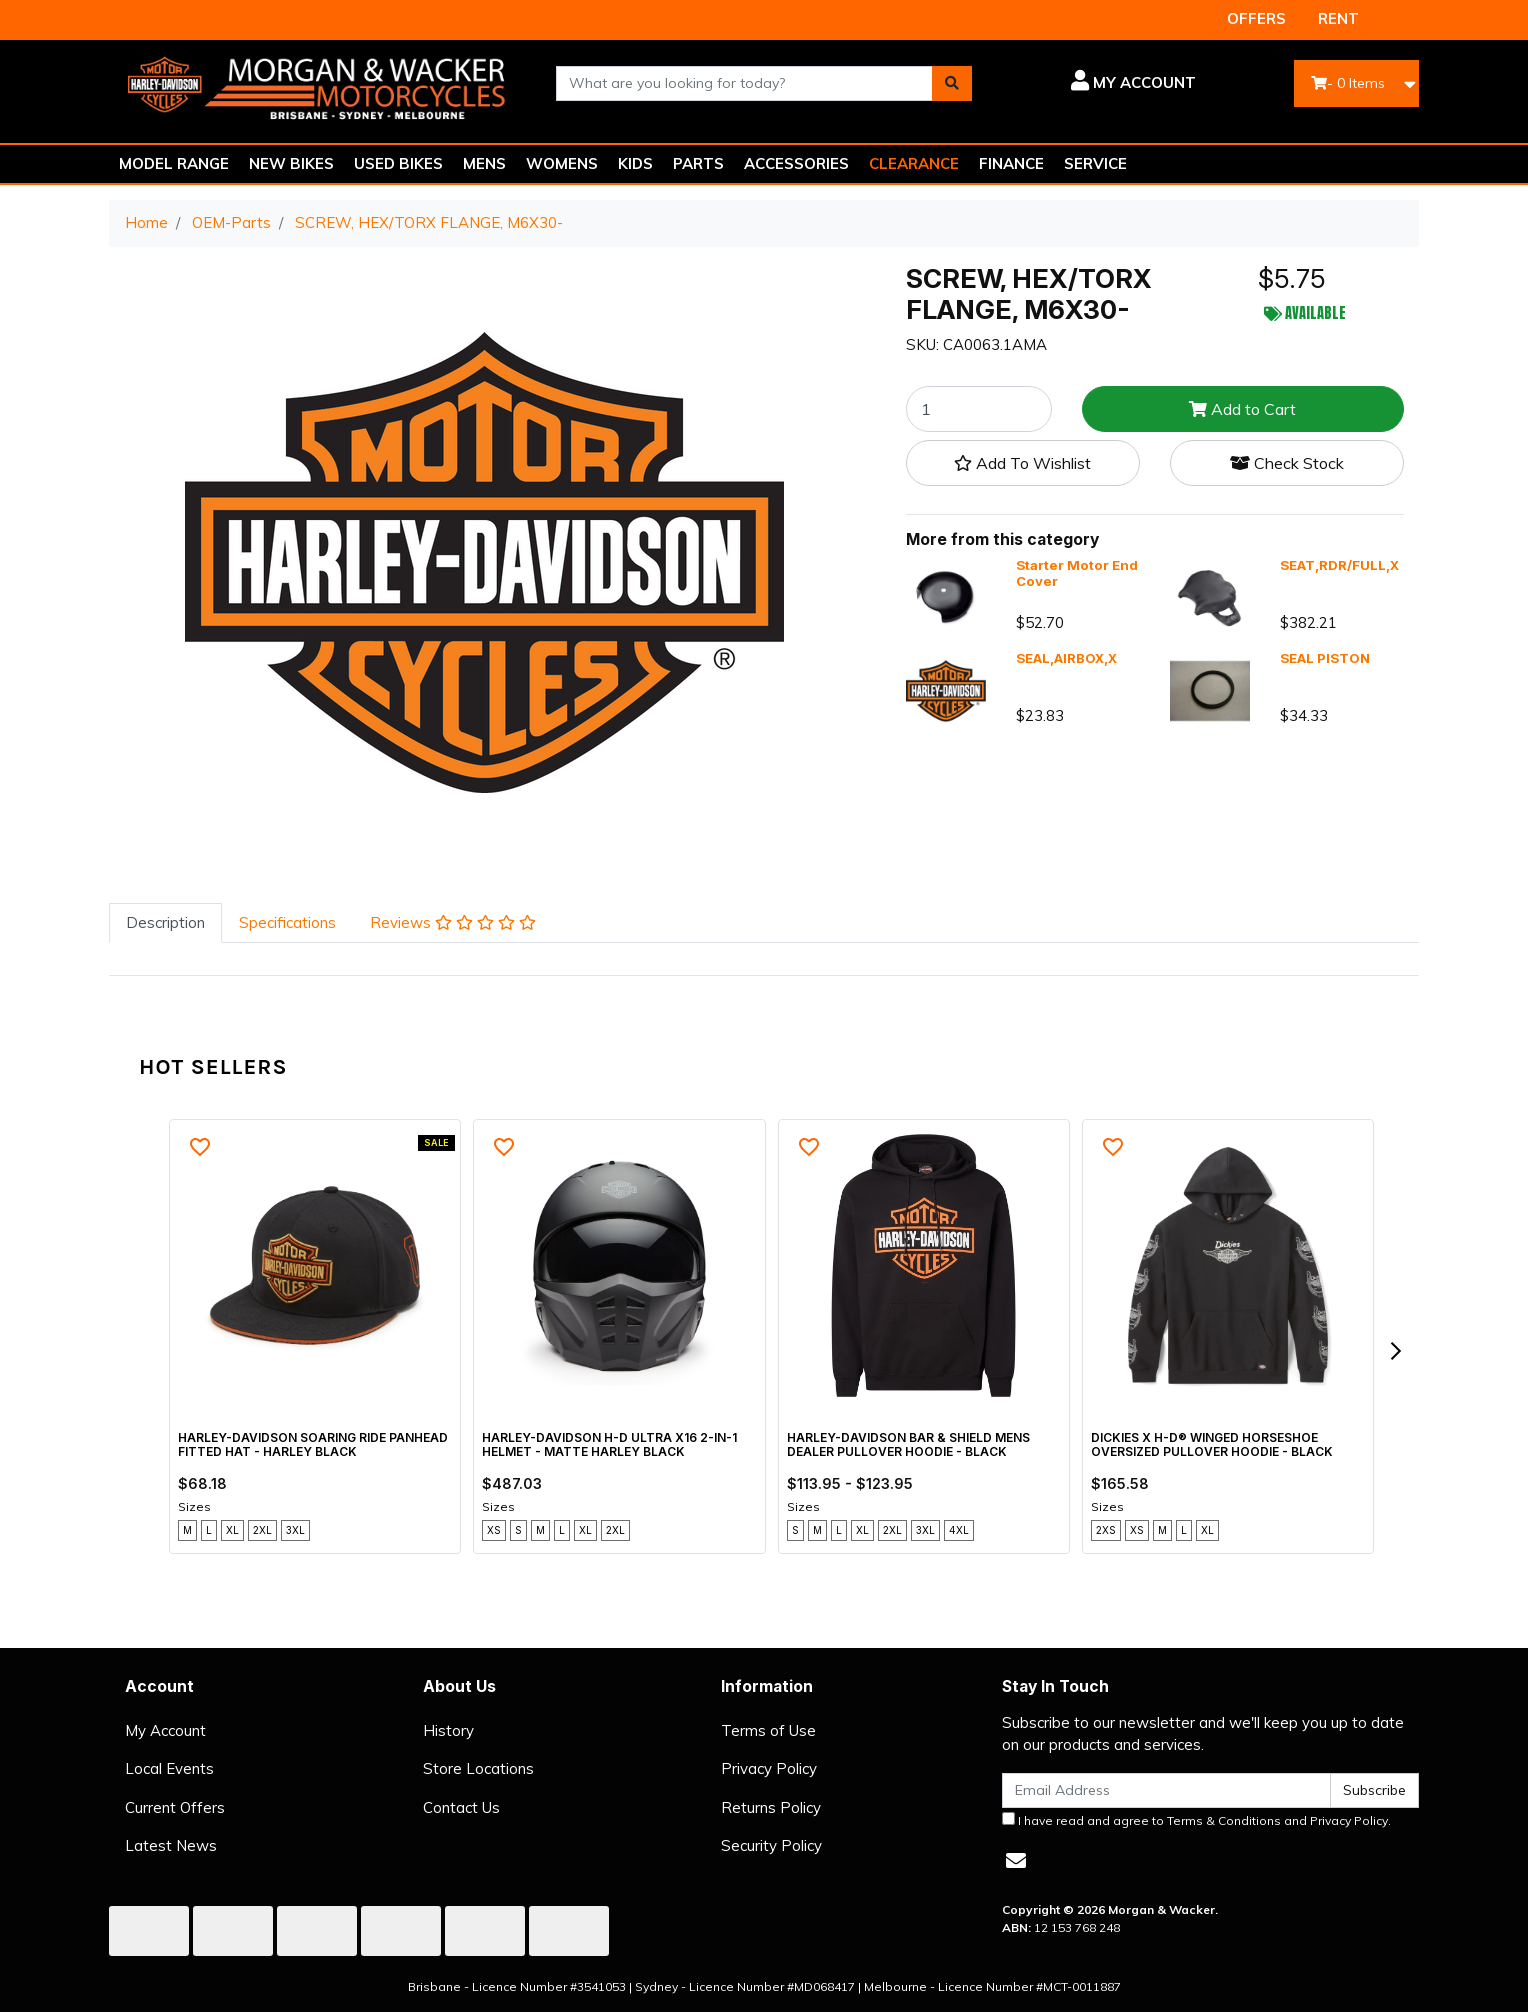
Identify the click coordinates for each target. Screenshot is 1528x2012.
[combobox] (745, 83)
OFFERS (1256, 18)
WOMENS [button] (562, 163)
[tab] (165, 923)
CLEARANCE (914, 163)
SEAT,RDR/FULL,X (1339, 565)
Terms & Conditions (1224, 1820)
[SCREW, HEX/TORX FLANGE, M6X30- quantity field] (979, 409)
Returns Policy (771, 1807)
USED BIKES (398, 163)
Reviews (453, 922)
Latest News (171, 1845)
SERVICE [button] (1095, 163)
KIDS (635, 163)
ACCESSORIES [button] (796, 163)
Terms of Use (768, 1730)
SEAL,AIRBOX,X (1066, 658)
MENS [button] (484, 163)
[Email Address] (1166, 1790)
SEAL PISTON (1325, 658)
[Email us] (1016, 1860)
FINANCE (1011, 163)
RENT (1338, 18)
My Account (165, 1730)
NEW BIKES (291, 163)
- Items (1348, 83)
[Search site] (952, 83)
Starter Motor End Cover (1077, 573)
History (448, 1730)
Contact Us (461, 1807)
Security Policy (771, 1845)
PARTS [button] (698, 163)
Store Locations (478, 1768)
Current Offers (175, 1807)
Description (165, 922)
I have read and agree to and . (1196, 1820)
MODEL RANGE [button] (174, 163)
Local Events (169, 1768)
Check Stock (1287, 463)
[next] (1395, 1351)
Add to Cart (1242, 409)
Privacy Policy (769, 1768)
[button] (1098, 83)
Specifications (287, 922)
